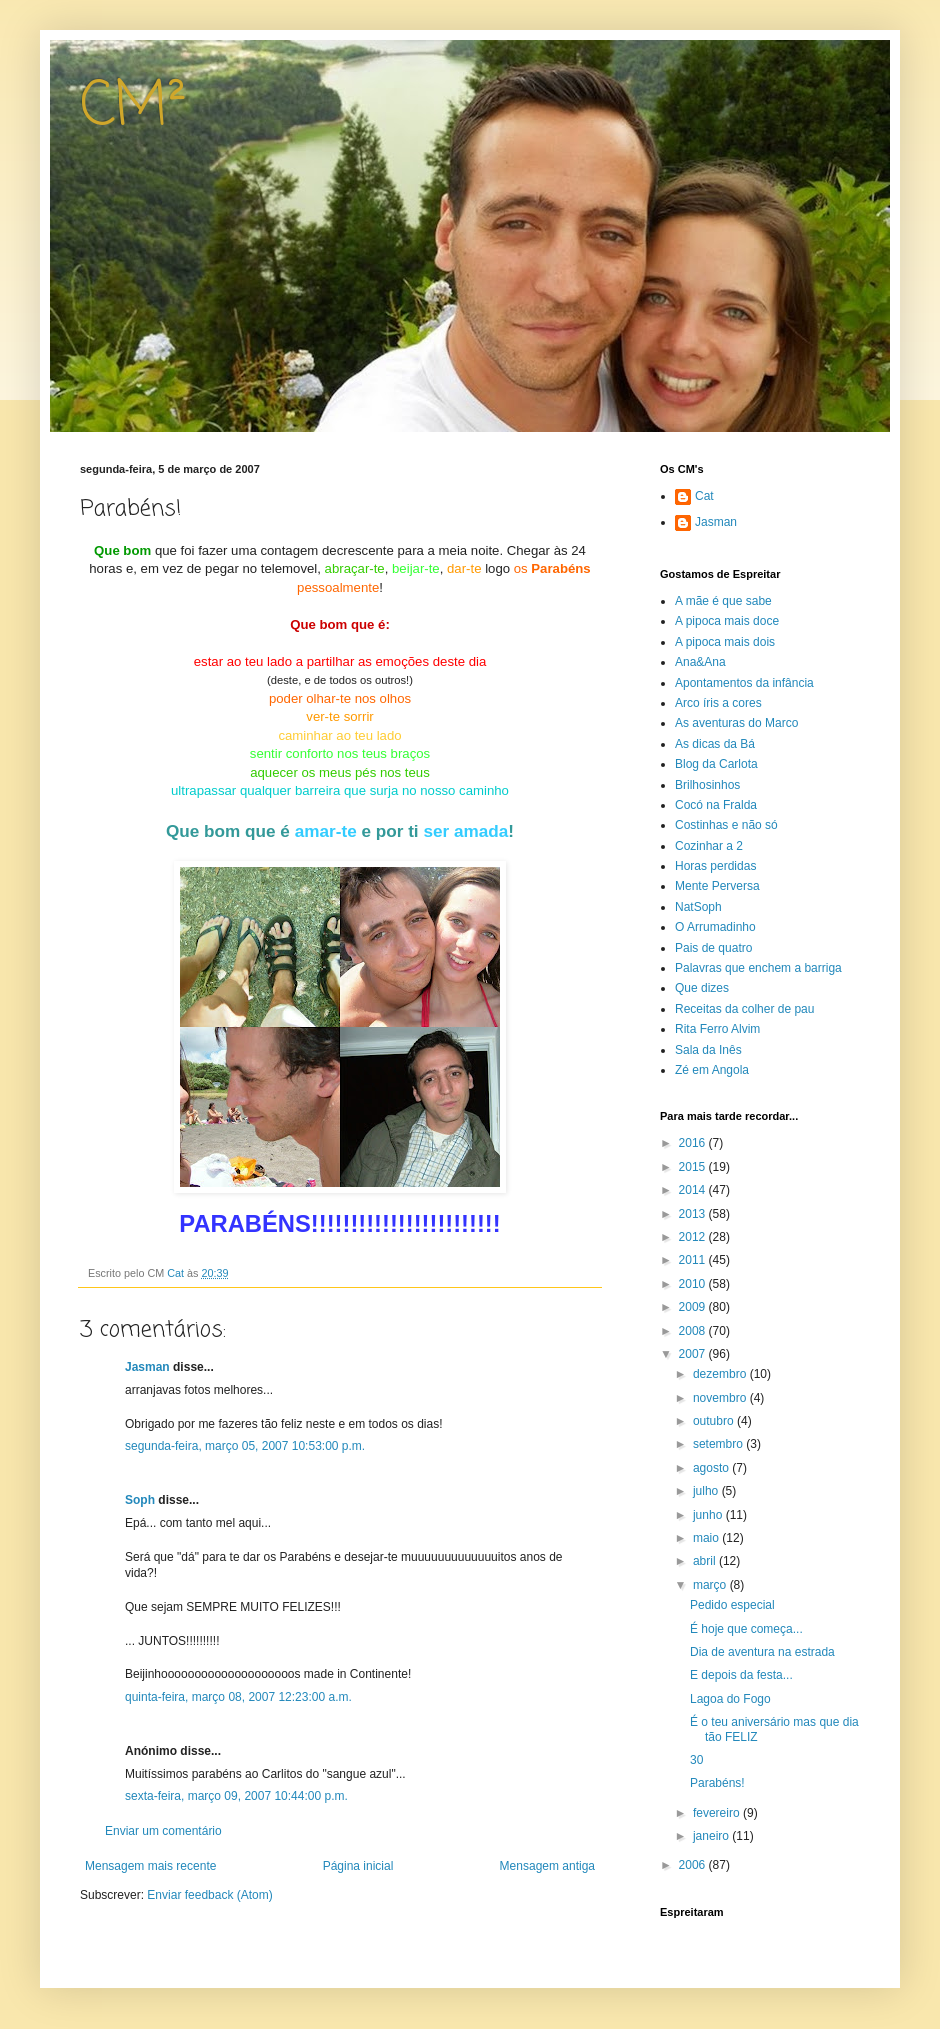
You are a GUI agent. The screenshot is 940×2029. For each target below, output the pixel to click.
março (711, 1585)
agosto (712, 1468)
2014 (694, 1190)
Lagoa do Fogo (730, 1699)
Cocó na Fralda (716, 805)
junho (709, 1515)
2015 (694, 1167)
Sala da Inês (708, 1050)
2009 (694, 1307)
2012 (694, 1237)
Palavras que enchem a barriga (758, 968)
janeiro (712, 1836)
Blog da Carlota (716, 764)
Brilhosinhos (707, 785)
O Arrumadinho (715, 927)
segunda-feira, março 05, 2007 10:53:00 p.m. (245, 1446)
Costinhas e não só (726, 825)
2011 (694, 1260)
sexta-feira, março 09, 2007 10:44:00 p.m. (236, 1796)
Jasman (147, 1367)
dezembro (721, 1374)
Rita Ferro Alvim (717, 1029)
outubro (715, 1421)
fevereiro (718, 1813)
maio (707, 1538)
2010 (694, 1284)
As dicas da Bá (715, 744)
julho (707, 1491)
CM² (133, 107)
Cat (704, 496)
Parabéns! (717, 1783)
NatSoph (698, 907)
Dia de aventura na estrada (762, 1652)
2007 (694, 1354)
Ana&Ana (700, 662)
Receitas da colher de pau (744, 1009)
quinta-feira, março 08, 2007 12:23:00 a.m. (238, 1697)
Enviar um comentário (163, 1831)
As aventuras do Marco (736, 723)
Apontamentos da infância (744, 683)
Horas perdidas (715, 866)
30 (696, 1760)
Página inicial (358, 1866)
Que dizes (702, 988)
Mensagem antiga (547, 1866)
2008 (694, 1331)
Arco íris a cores (718, 703)
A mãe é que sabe (723, 601)
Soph (140, 1500)
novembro (721, 1398)
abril (706, 1561)
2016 (694, 1143)
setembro (719, 1444)
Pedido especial (732, 1605)
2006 (694, 1865)
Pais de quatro (713, 948)
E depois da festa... (741, 1675)
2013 (694, 1214)
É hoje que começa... (746, 1629)
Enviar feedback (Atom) (209, 1895)
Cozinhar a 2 (709, 846)
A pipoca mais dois (725, 642)
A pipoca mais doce (727, 621)
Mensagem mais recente (150, 1866)
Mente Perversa (717, 886)
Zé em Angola (712, 1070)
